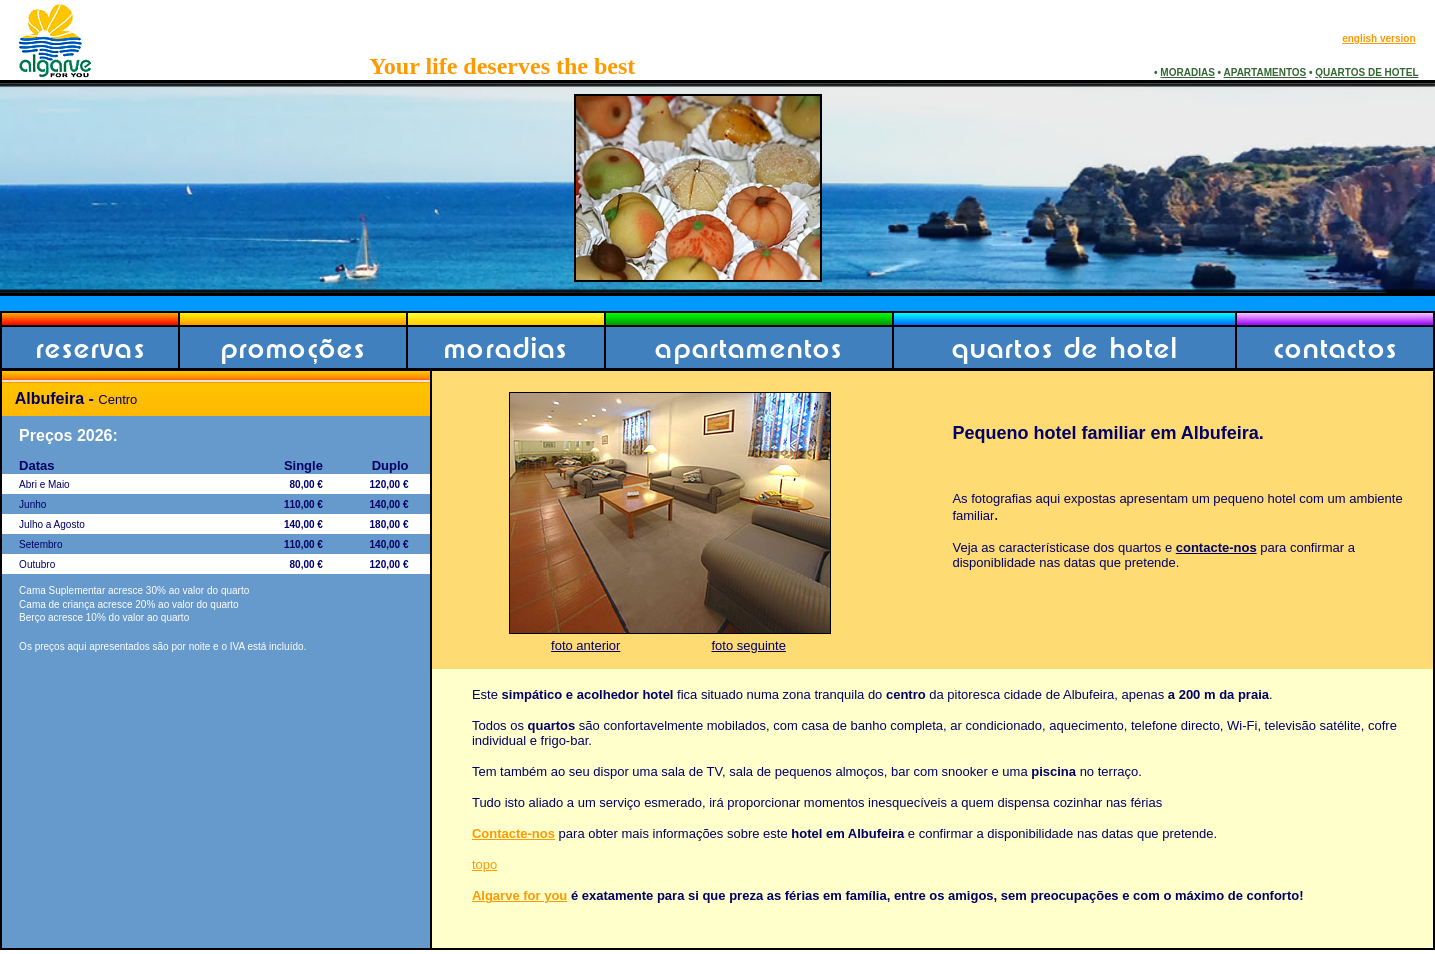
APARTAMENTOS (1265, 72)
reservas (91, 347)
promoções (293, 347)
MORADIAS (1187, 72)
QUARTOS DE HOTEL (1366, 72)
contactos (1336, 347)
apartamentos (749, 347)
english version (1378, 38)
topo (484, 864)
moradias (506, 347)
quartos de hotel (1065, 347)
